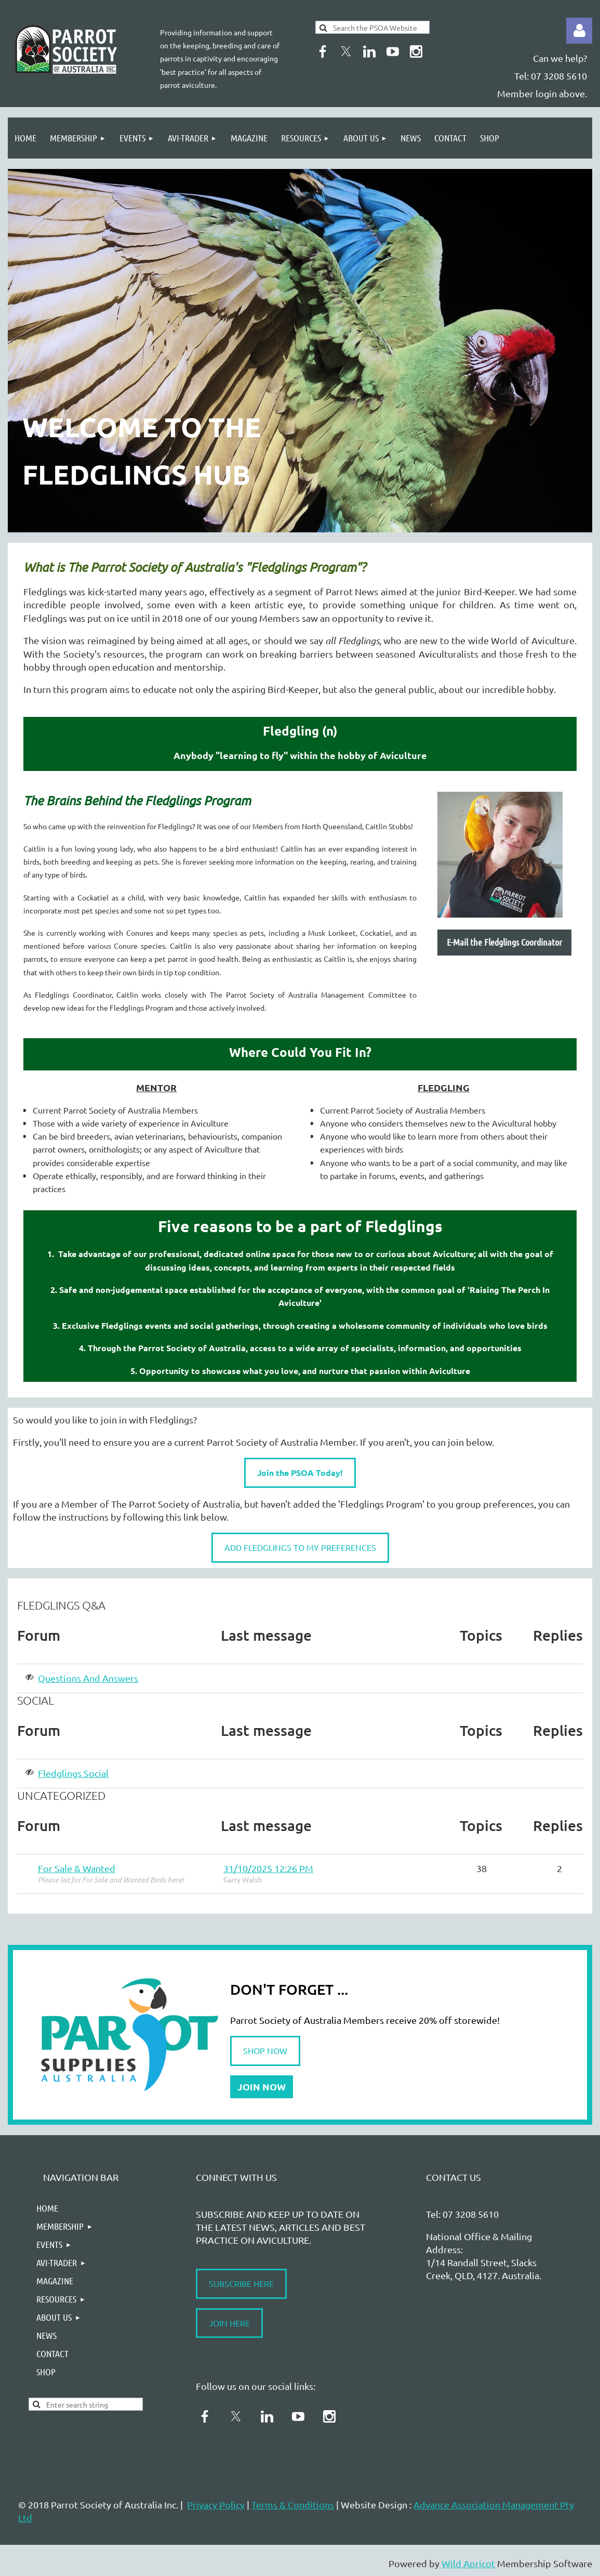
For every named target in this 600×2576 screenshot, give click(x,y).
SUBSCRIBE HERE (241, 2283)
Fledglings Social (73, 1773)
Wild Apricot (468, 2563)
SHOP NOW (265, 2050)
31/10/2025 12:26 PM (268, 1868)
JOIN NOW (261, 2087)
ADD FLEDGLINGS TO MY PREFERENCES (300, 1547)
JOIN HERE (229, 2323)
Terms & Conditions (292, 2504)
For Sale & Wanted (76, 1868)
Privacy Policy (216, 2504)
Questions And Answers (88, 1677)
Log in (579, 31)
